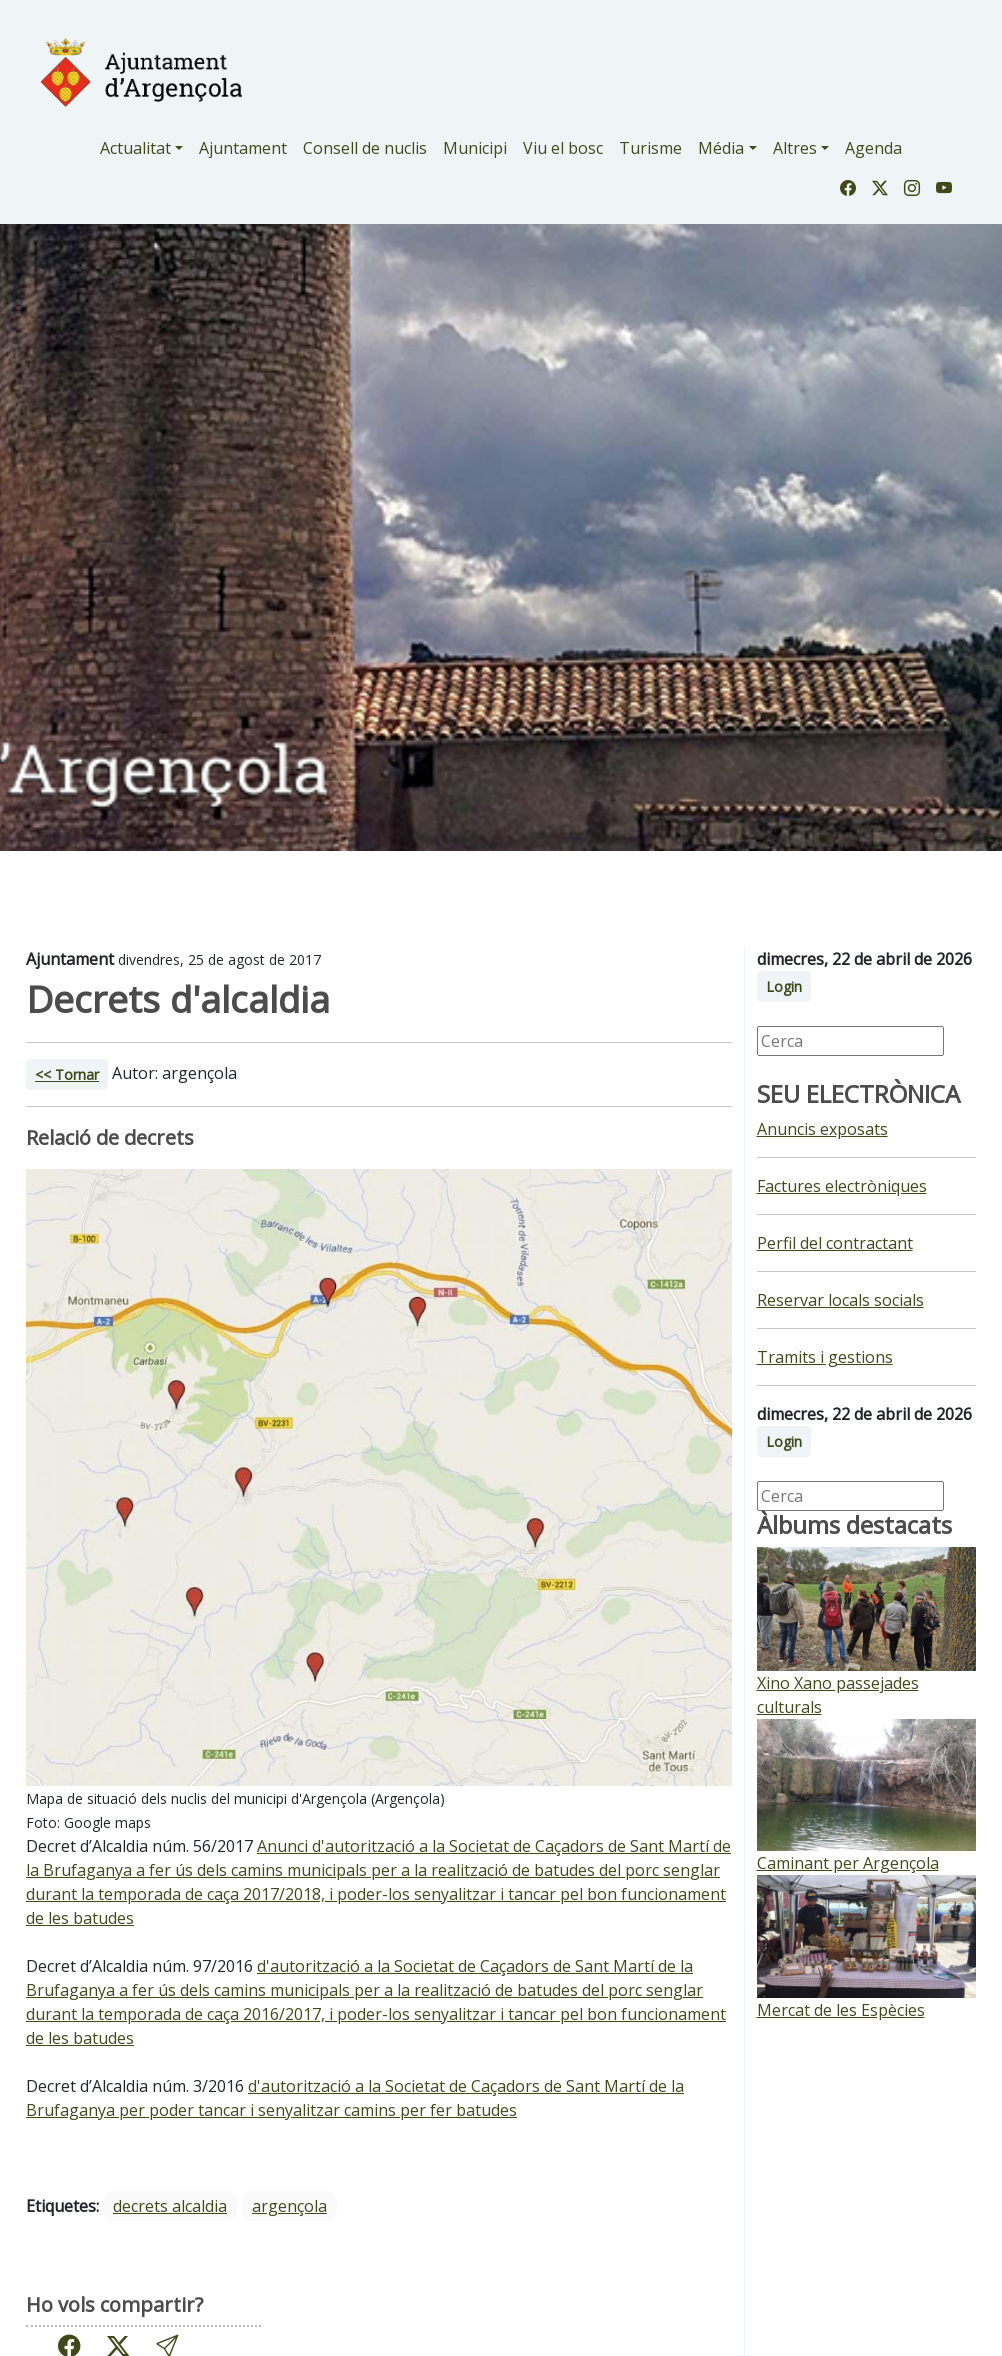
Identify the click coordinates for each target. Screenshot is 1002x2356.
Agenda (873, 148)
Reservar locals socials (840, 1300)
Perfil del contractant (835, 1243)
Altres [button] (795, 148)
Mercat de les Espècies (841, 2010)
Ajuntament (243, 148)
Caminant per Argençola (848, 1863)
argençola (289, 2206)
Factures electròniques (842, 1186)
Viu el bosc (563, 148)
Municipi (475, 148)
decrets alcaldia (170, 2206)
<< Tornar (67, 1074)
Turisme (650, 148)
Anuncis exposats (822, 1129)
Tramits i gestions (825, 1357)
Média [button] (721, 148)
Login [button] (784, 986)
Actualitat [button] (135, 148)
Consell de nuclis (365, 148)
